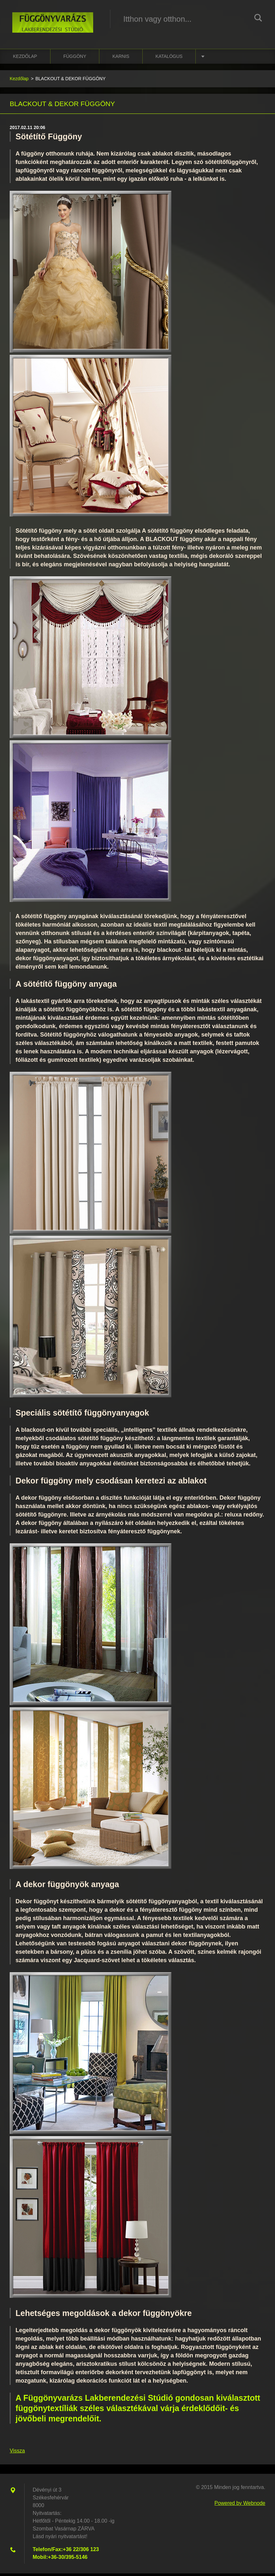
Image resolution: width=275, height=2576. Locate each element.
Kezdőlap (25, 58)
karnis (120, 58)
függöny (74, 58)
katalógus (169, 58)
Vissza (17, 2453)
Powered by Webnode (239, 2505)
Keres (258, 19)
